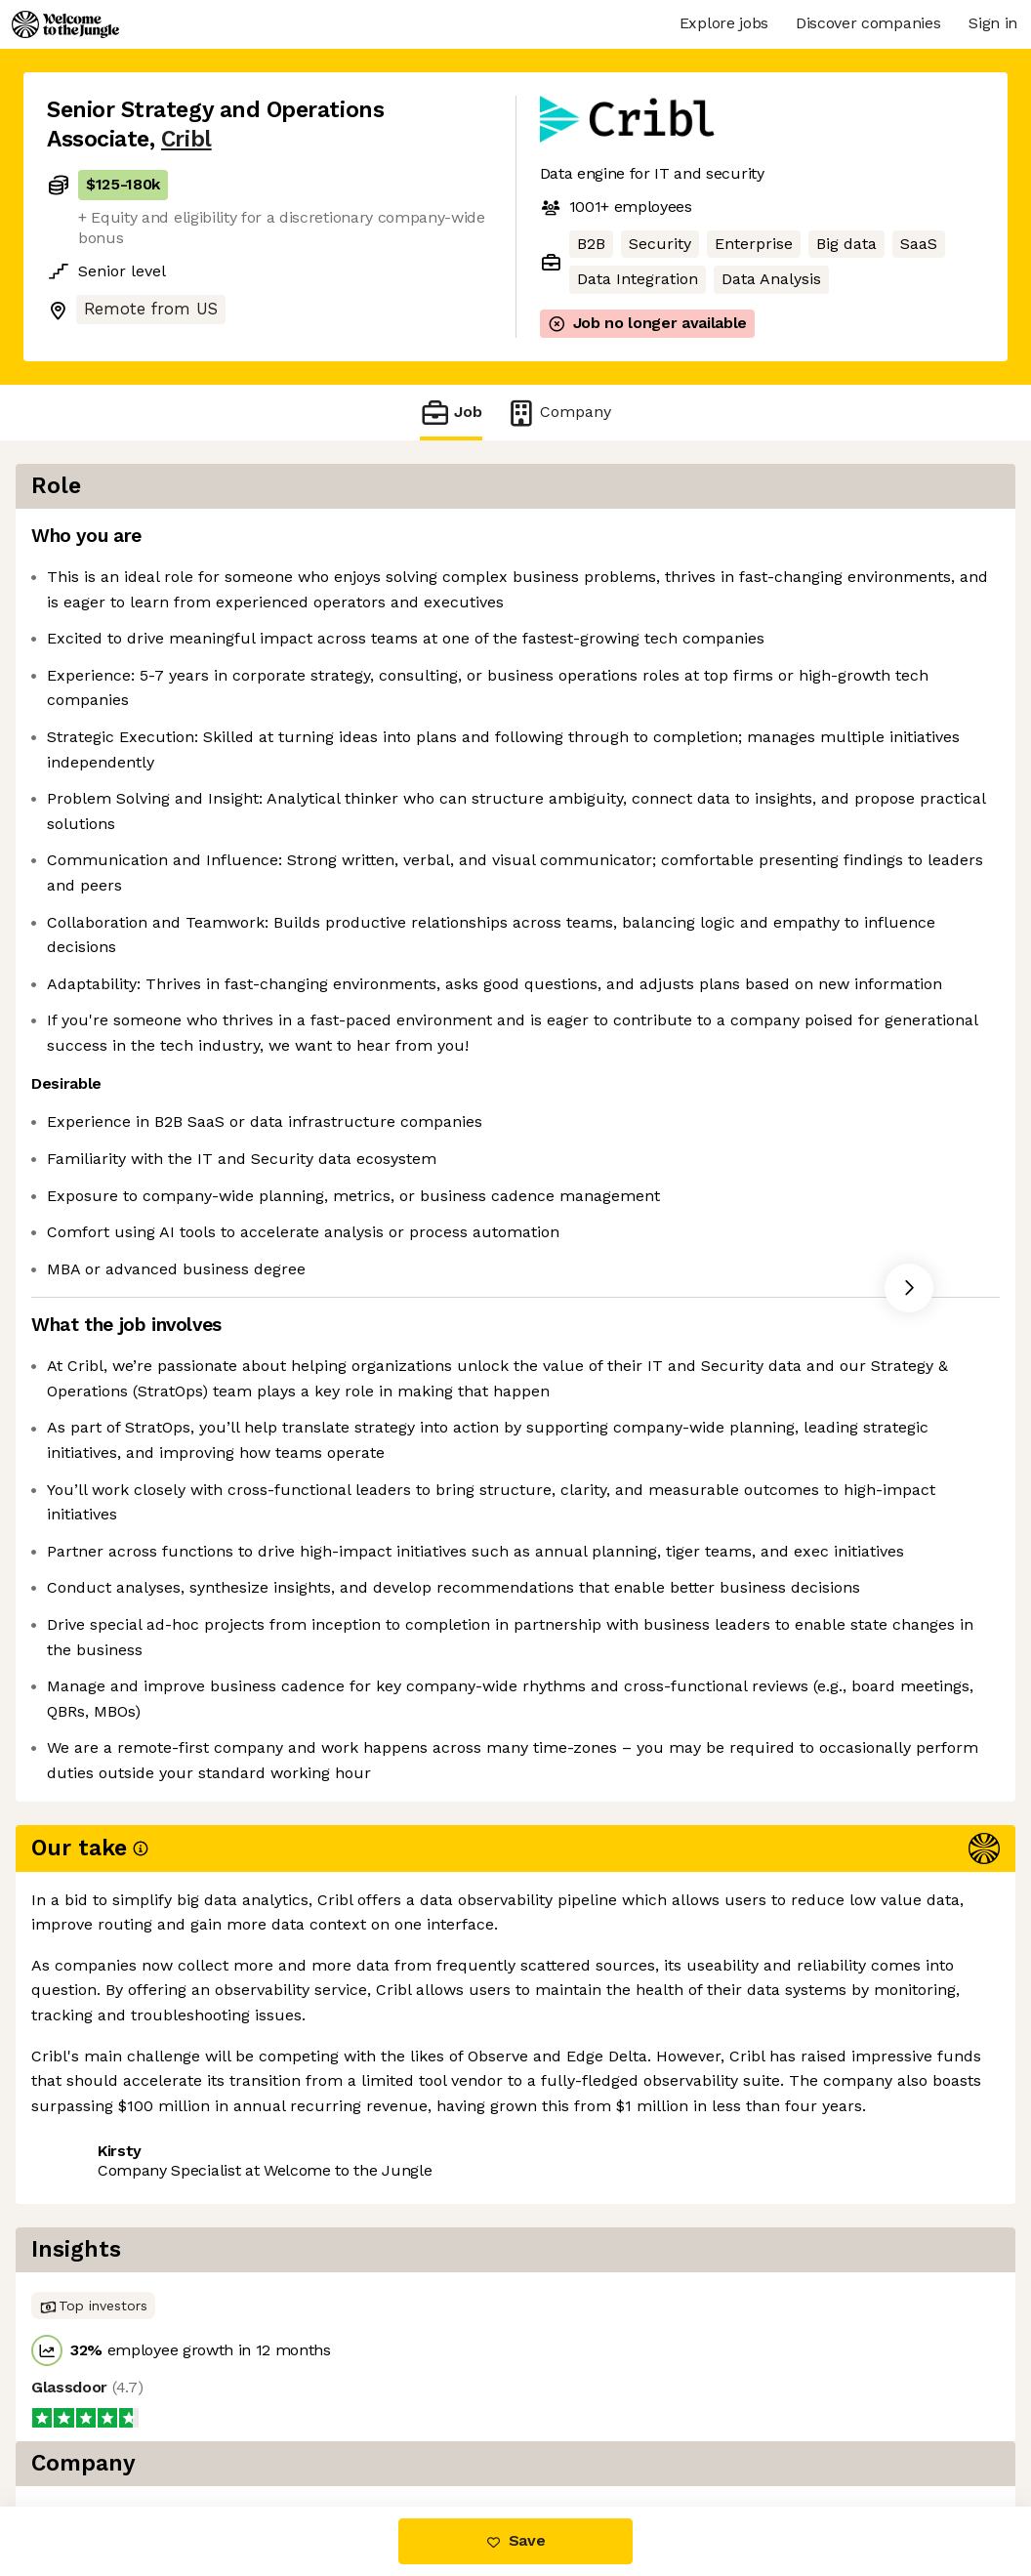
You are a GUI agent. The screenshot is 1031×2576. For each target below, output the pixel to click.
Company (558, 412)
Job (451, 412)
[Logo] (65, 24)
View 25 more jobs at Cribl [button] (285, 2424)
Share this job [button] (100, 2424)
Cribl (186, 139)
